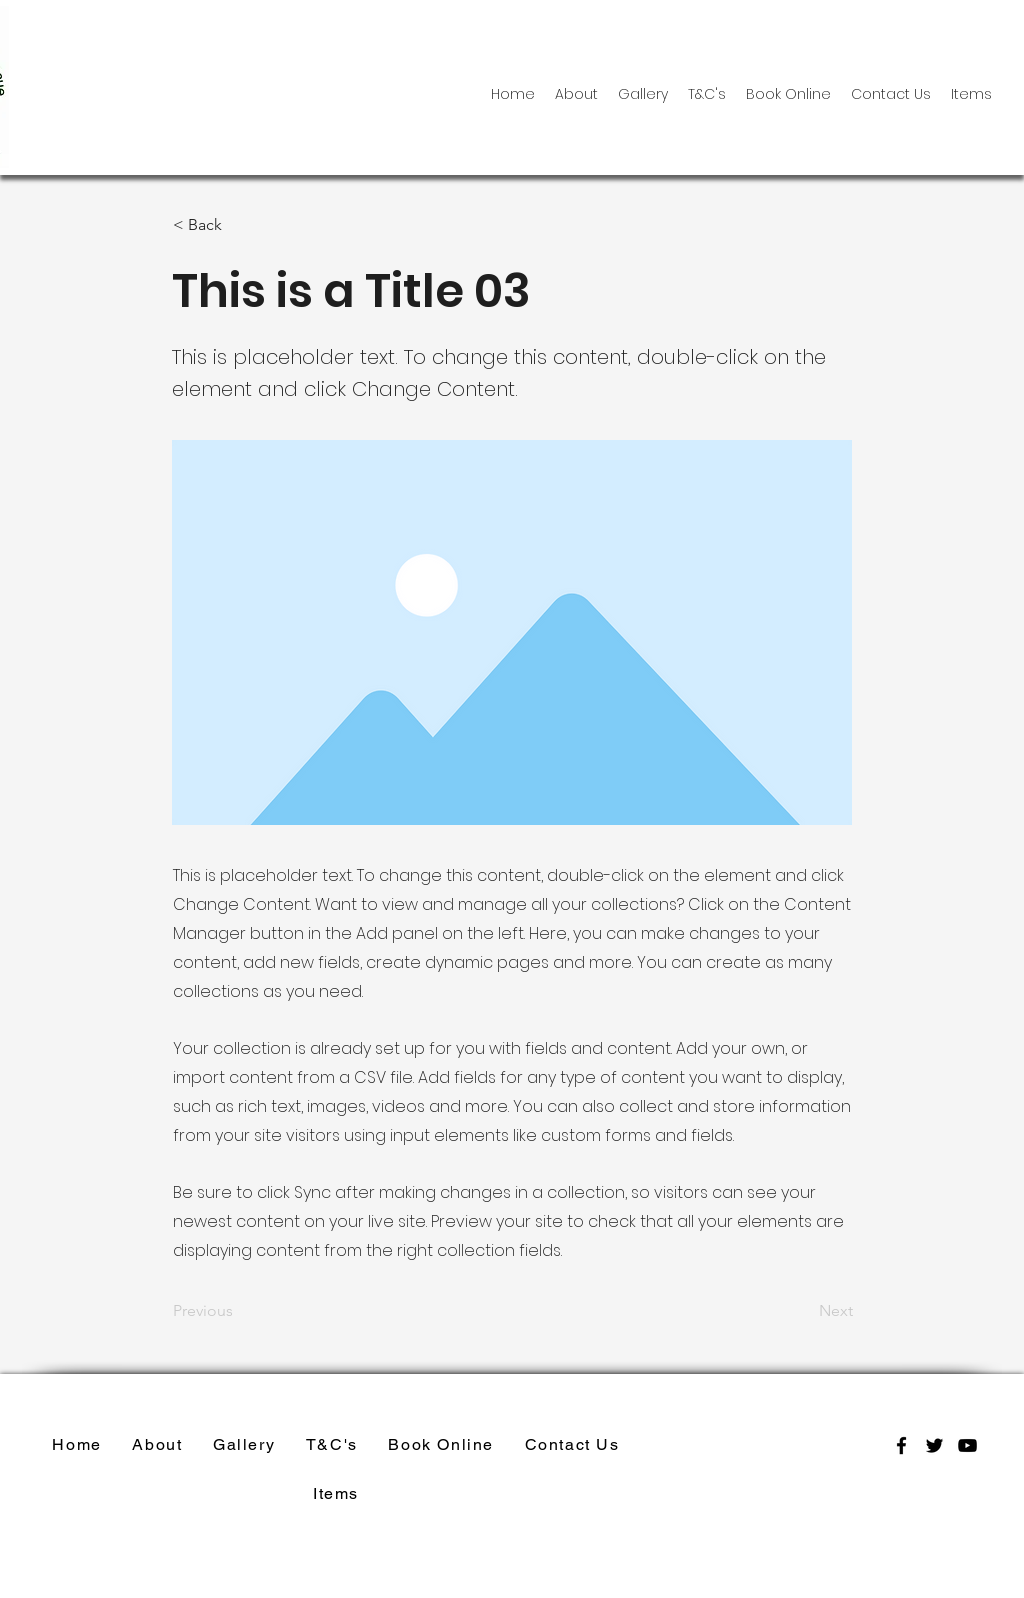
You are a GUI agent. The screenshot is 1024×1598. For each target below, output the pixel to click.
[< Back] (239, 225)
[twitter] (934, 1445)
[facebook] (901, 1445)
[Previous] (239, 1312)
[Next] (803, 1312)
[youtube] (967, 1445)
